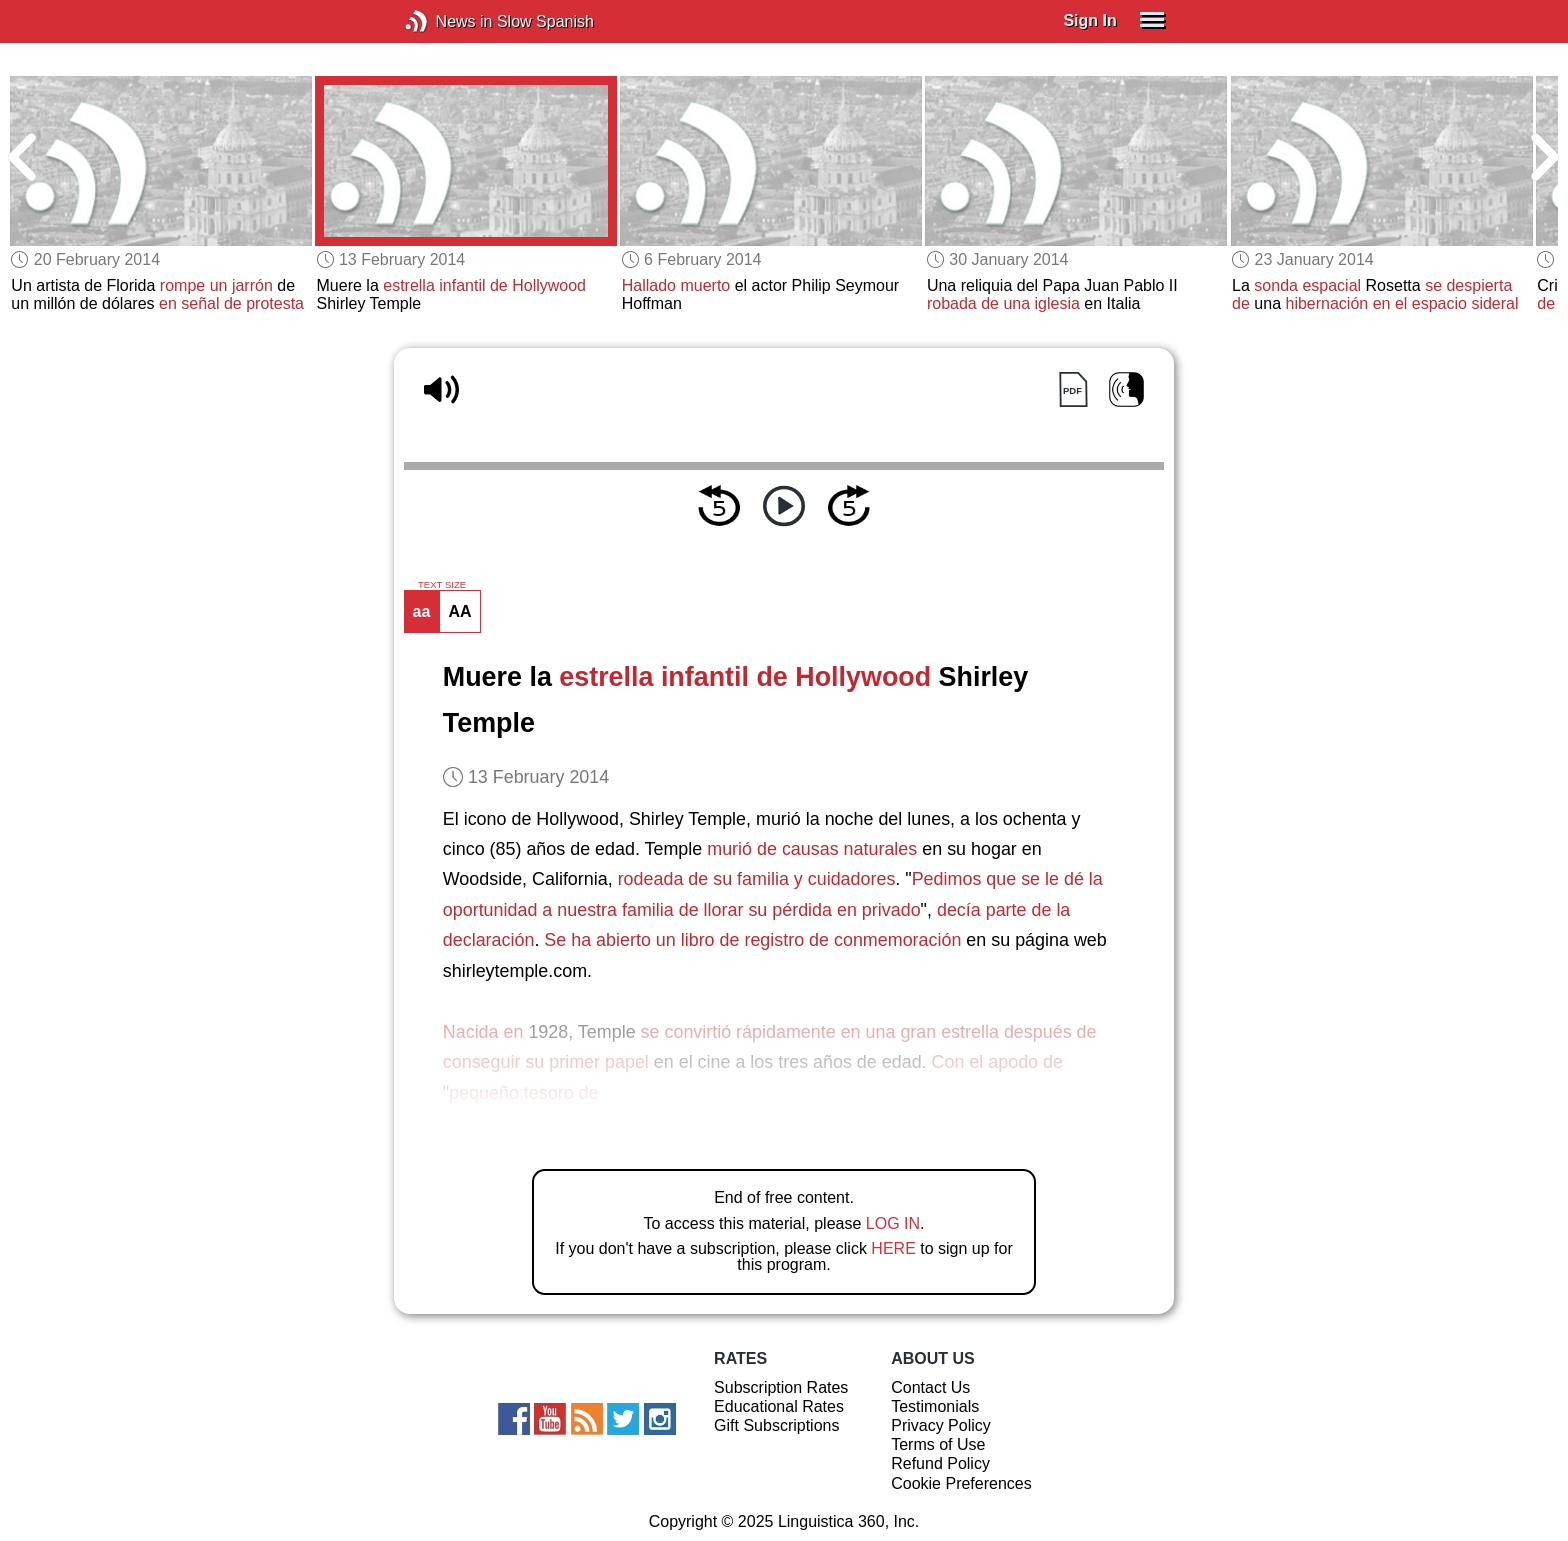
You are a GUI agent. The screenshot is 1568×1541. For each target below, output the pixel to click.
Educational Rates (779, 1406)
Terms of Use (938, 1444)
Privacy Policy (941, 1425)
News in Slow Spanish (446, 21)
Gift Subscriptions (776, 1425)
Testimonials (935, 1406)
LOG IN (893, 1223)
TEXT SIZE (442, 585)
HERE (893, 1248)
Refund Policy (940, 1463)
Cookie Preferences (961, 1483)
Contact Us (930, 1387)
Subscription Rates (781, 1387)
